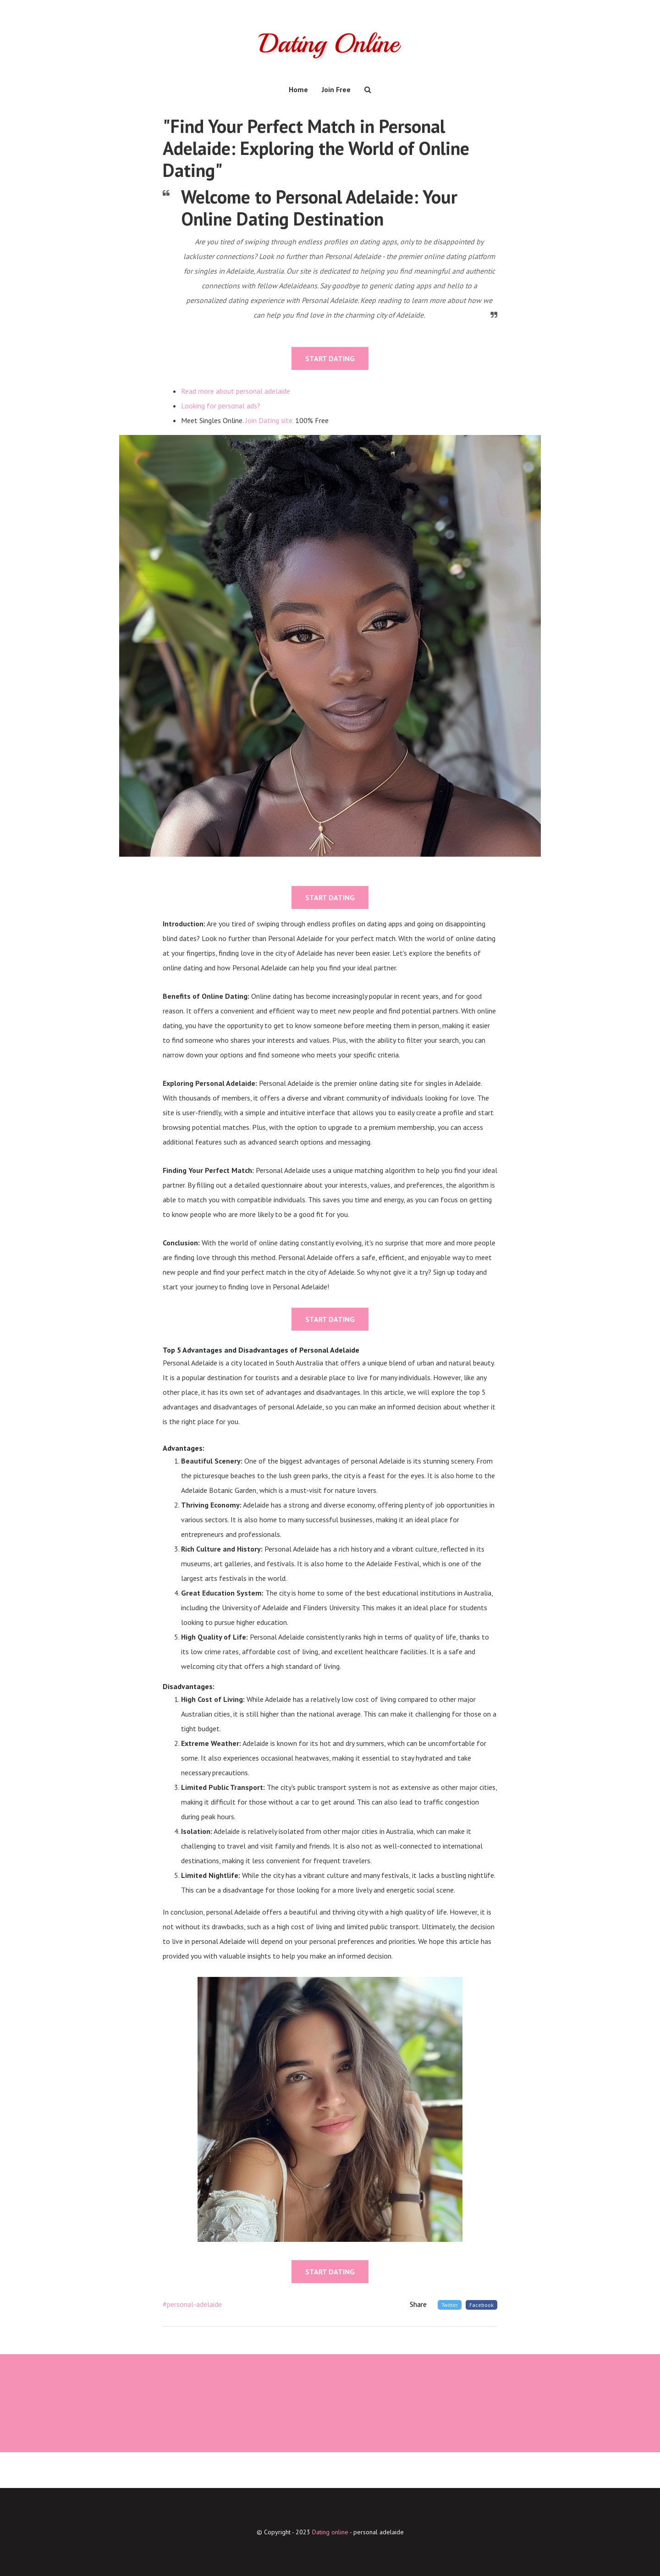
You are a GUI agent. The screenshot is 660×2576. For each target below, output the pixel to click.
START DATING (330, 358)
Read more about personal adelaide (235, 391)
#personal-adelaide (192, 2304)
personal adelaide (378, 2532)
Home (298, 89)
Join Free (336, 89)
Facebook (481, 2304)
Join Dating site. (269, 420)
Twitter (449, 2304)
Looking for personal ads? (220, 405)
